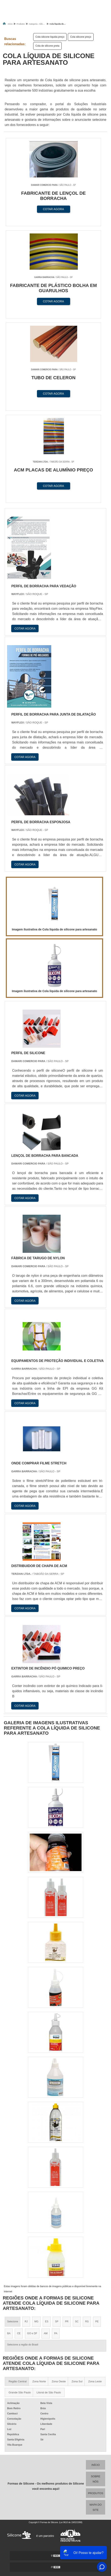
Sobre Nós (95, 2479)
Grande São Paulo (20, 2392)
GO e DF (32, 2333)
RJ (26, 2321)
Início (95, 2464)
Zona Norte (39, 2381)
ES (46, 2321)
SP (56, 2321)
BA (8, 2333)
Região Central (18, 2381)
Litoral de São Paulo (49, 2392)
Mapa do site (96, 2507)
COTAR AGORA (53, 209)
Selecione (12, 2321)
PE (97, 2321)
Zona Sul (77, 2381)
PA (55, 2333)
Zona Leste (95, 2381)
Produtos (95, 2493)
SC (77, 2321)
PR (66, 2321)
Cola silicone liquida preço (49, 36)
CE (19, 2333)
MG (36, 2321)
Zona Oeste (59, 2381)
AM (46, 2333)
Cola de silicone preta (47, 45)
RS (87, 2321)
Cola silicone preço (80, 36)
